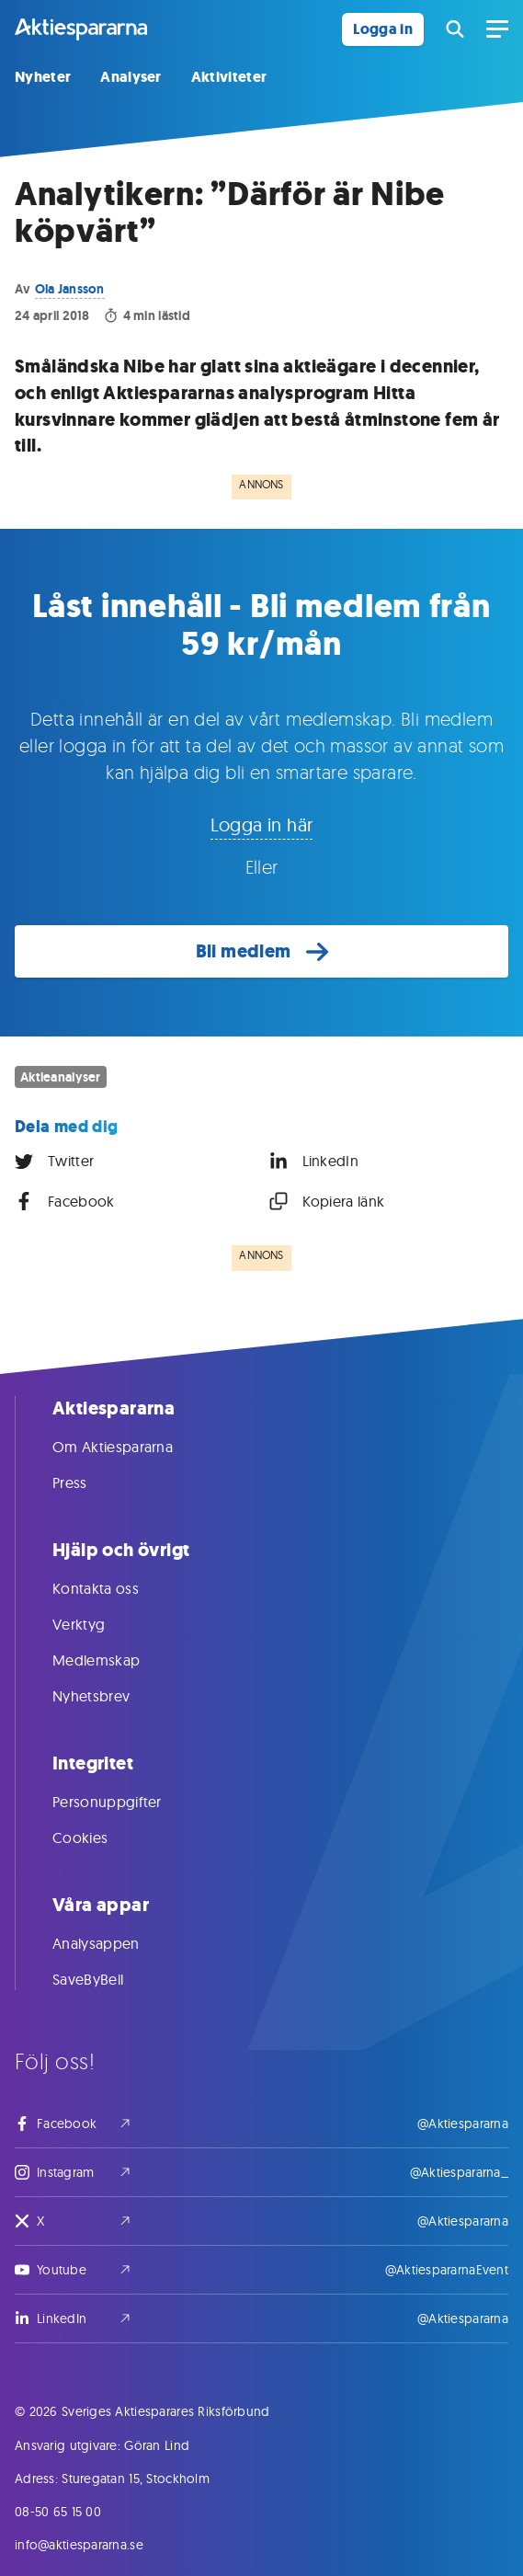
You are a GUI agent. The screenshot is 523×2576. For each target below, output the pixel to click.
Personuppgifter (125, 1801)
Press (88, 1482)
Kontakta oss (114, 1588)
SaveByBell (106, 1979)
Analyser (131, 76)
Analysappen (114, 1943)
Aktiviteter (229, 76)
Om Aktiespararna (131, 1446)
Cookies (98, 1837)
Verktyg (97, 1624)
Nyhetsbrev (109, 1696)
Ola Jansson (70, 288)
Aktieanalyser (60, 1077)
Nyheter (43, 76)
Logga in (383, 29)
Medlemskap (114, 1660)
